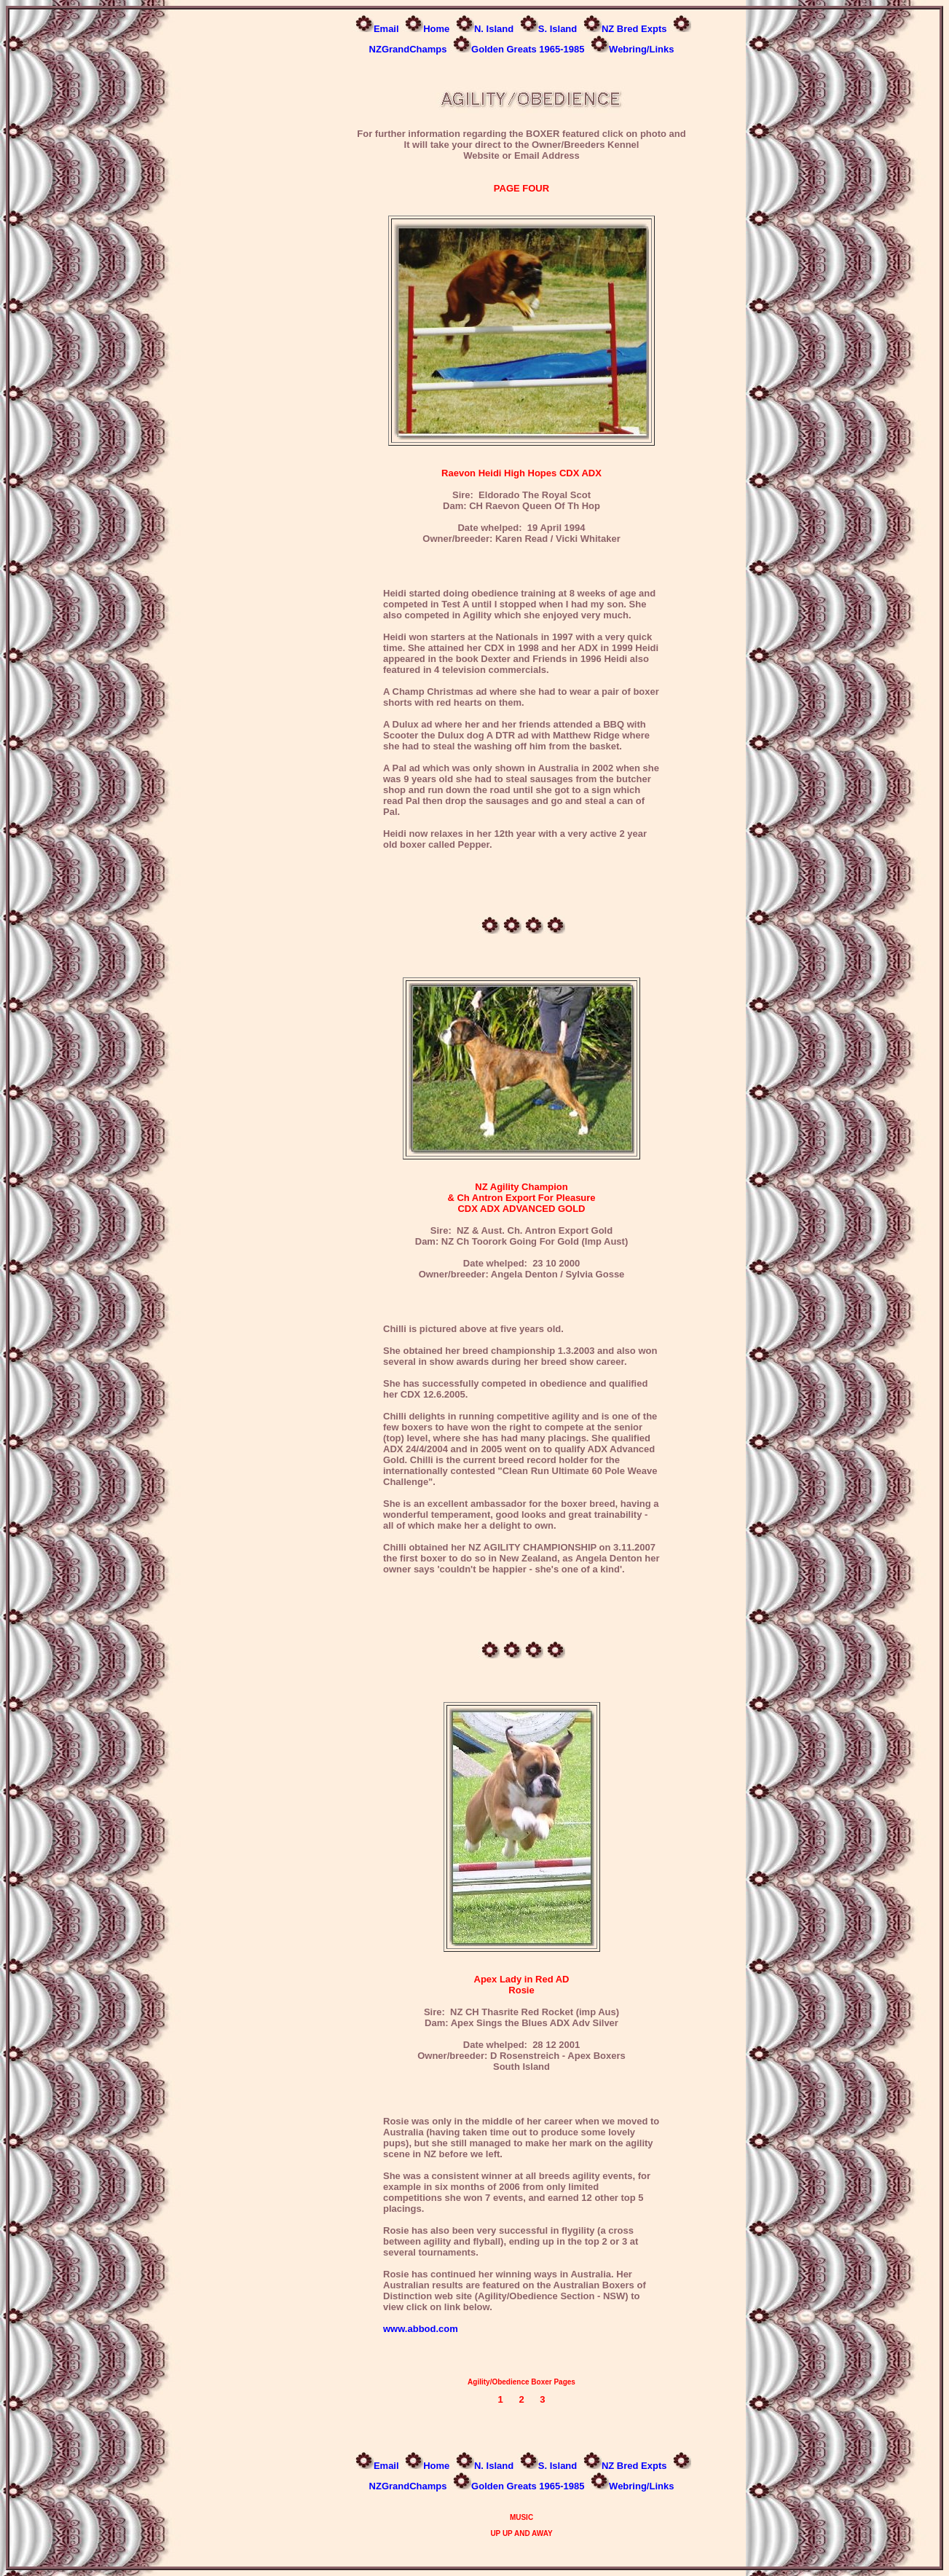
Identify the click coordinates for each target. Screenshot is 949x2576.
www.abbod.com (420, 2328)
